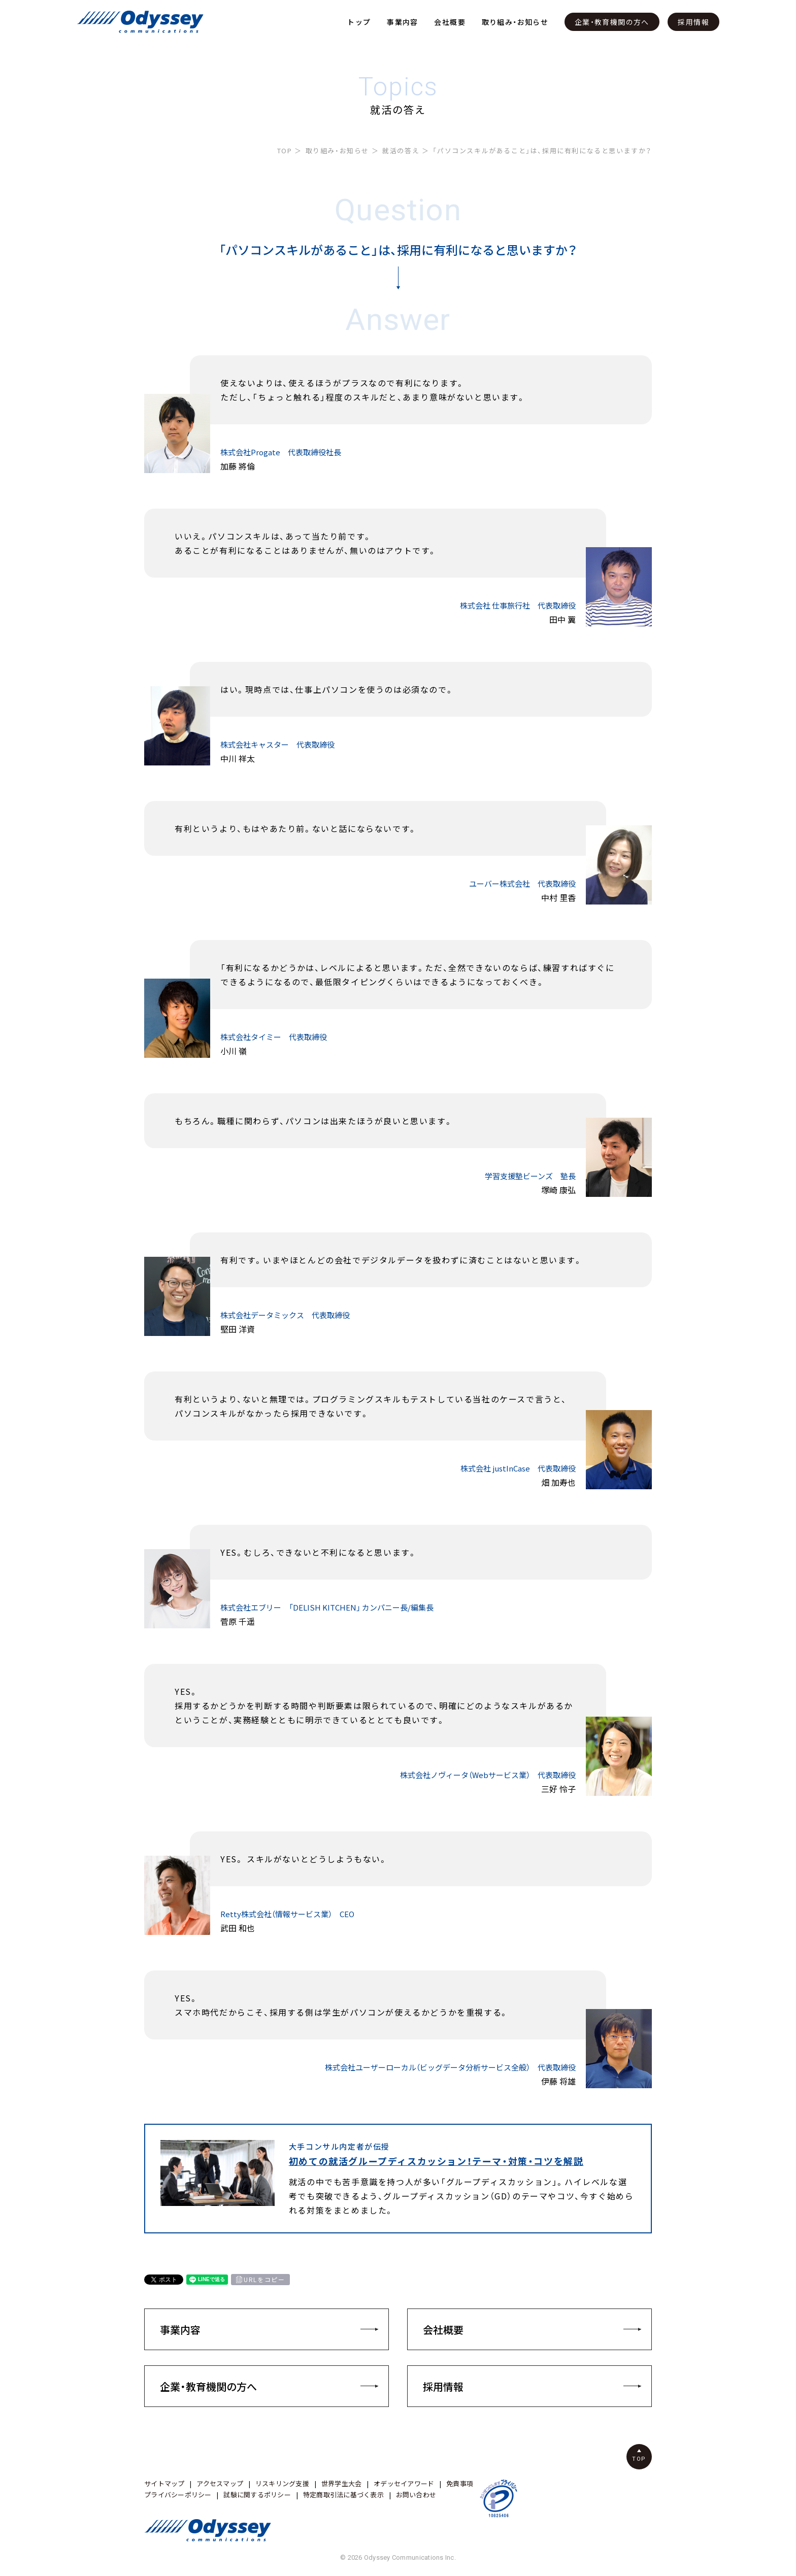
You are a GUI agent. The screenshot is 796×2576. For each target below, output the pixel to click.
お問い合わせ (416, 2494)
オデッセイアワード (404, 2483)
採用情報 (693, 22)
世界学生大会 (341, 2483)
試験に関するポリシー (257, 2494)
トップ (359, 22)
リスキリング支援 (282, 2483)
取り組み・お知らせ (515, 22)
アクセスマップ (219, 2483)
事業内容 (402, 22)
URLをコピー (264, 2279)
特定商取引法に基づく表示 (343, 2494)
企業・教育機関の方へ (612, 22)
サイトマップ (164, 2483)
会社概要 (450, 22)
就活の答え (400, 150)
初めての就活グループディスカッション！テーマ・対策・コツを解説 (436, 2161)
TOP (284, 150)
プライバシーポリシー (178, 2494)
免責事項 (459, 2483)
